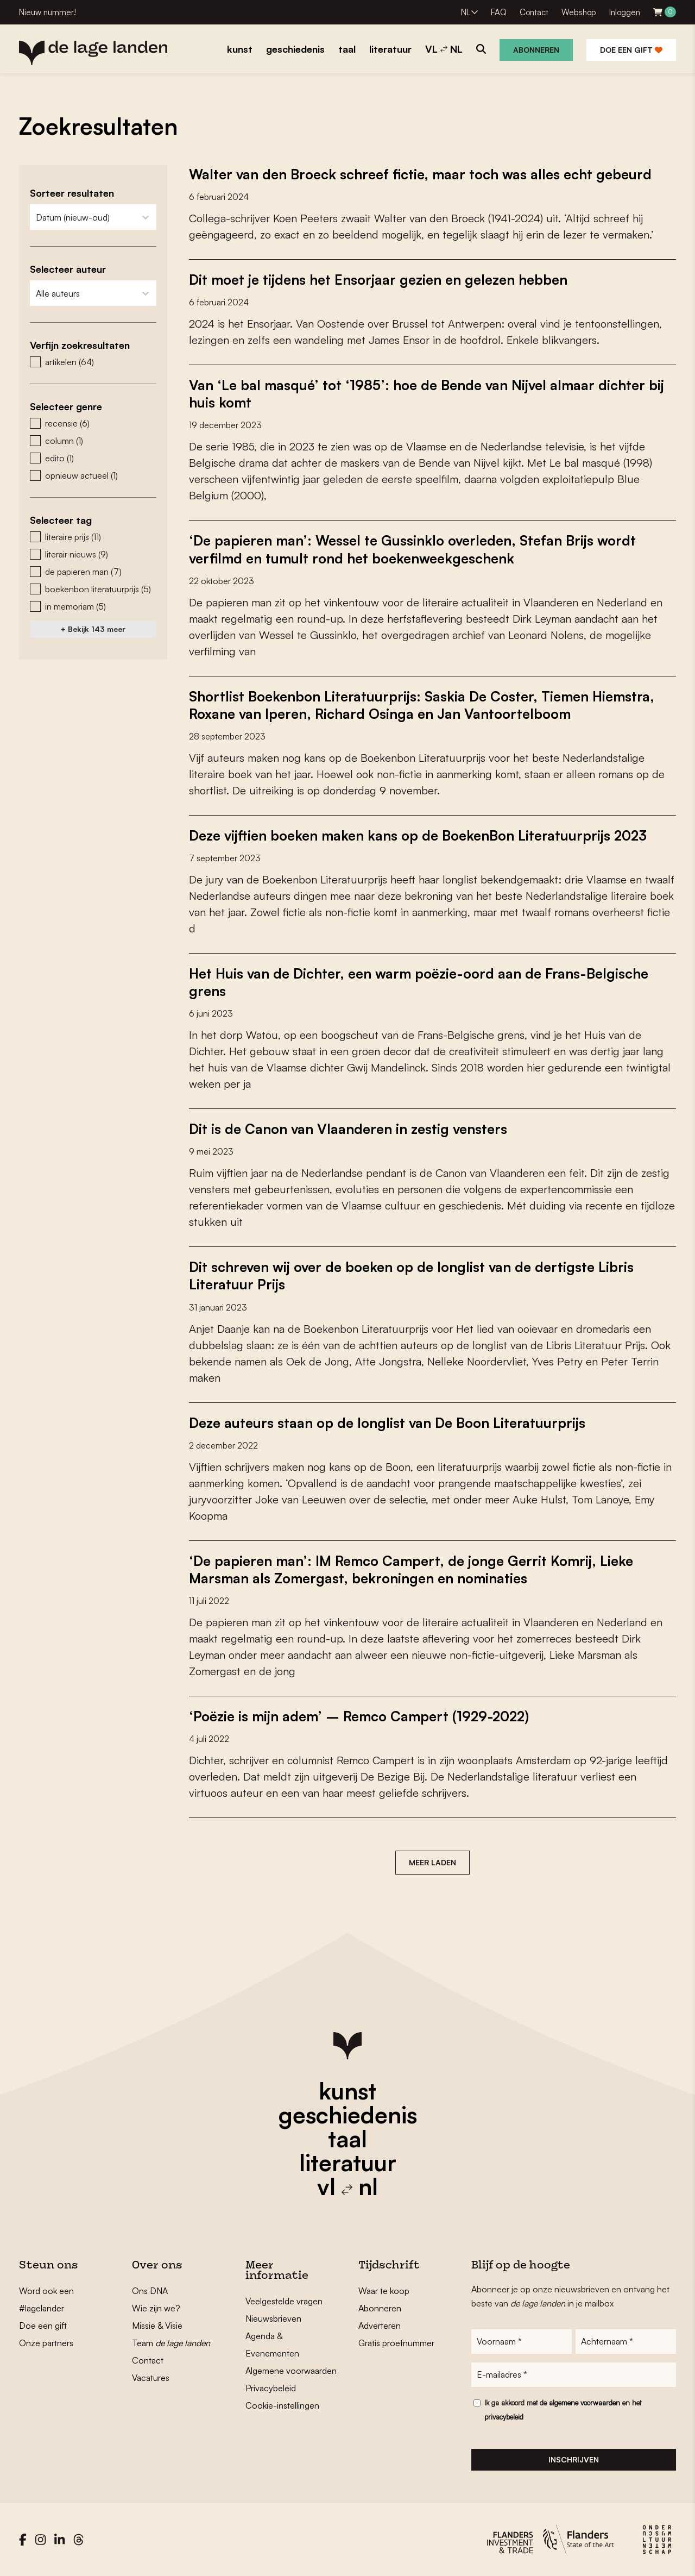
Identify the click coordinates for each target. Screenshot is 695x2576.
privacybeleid (503, 2416)
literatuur (347, 2161)
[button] (93, 361)
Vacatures (150, 2376)
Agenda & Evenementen (272, 2343)
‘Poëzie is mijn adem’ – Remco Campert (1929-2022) (363, 1714)
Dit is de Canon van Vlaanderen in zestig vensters (352, 1128)
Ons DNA (150, 2289)
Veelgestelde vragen (284, 2300)
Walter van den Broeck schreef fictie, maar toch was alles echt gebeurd (424, 174)
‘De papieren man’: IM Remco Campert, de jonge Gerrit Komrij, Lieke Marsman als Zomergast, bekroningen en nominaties (414, 1568)
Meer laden (432, 1861)
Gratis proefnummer (396, 2341)
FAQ (499, 12)
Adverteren (379, 2324)
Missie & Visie (157, 2324)
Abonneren (536, 49)
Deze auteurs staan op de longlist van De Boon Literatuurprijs (391, 1421)
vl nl (347, 2185)
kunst (347, 2090)
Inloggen (624, 12)
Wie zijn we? (156, 2307)
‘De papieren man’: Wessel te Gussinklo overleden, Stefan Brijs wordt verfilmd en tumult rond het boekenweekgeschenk (417, 548)
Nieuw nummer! (47, 12)
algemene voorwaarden (584, 2402)
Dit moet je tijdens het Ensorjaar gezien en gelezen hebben (382, 279)
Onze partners (46, 2341)
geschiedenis (348, 2113)
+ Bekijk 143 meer (93, 629)
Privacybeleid (270, 2386)
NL (465, 12)
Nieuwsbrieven (273, 2317)
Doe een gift (631, 49)
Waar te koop (383, 2289)
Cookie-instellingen (282, 2404)
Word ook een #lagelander (46, 2298)
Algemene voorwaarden (291, 2369)
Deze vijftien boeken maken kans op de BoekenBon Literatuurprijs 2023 (423, 834)
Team (171, 2341)
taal (347, 2137)
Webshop (578, 12)
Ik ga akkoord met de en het (562, 2410)
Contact (534, 12)
